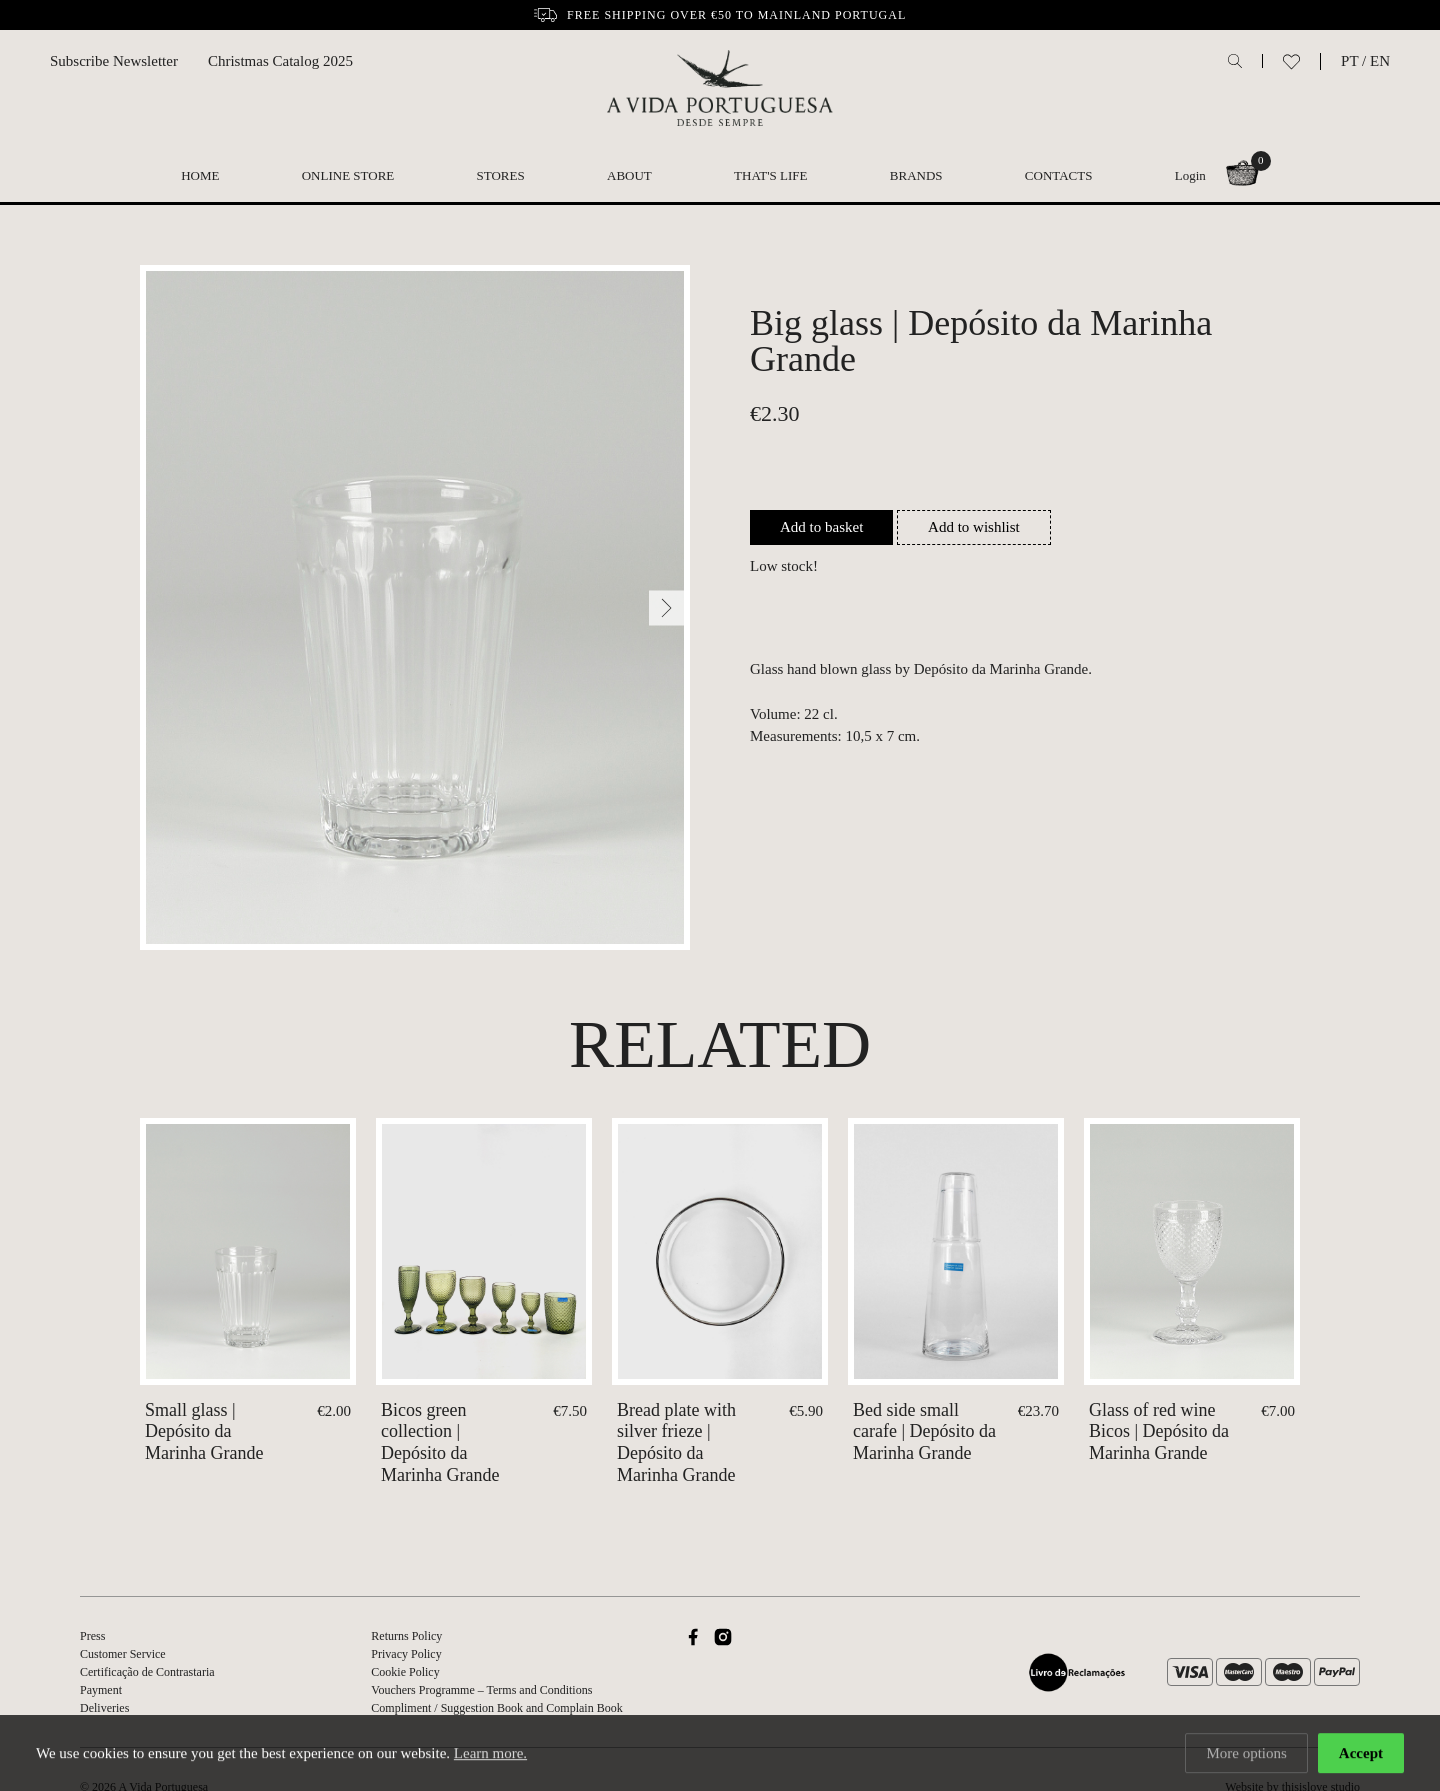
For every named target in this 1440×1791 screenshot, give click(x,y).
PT (1349, 61)
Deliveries (104, 1708)
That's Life (770, 175)
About (629, 175)
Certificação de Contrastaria (147, 1672)
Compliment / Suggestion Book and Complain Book (496, 1708)
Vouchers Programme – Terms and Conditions (481, 1690)
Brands (916, 175)
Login (1190, 175)
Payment (101, 1690)
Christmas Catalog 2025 (280, 61)
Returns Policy (406, 1636)
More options (1246, 1756)
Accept (1361, 1756)
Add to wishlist (974, 527)
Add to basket (821, 527)
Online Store (348, 175)
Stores (501, 175)
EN (1380, 61)
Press (92, 1636)
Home (200, 175)
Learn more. (490, 1756)
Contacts (1059, 175)
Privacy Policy (406, 1654)
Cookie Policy (405, 1672)
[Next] (666, 607)
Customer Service (123, 1654)
